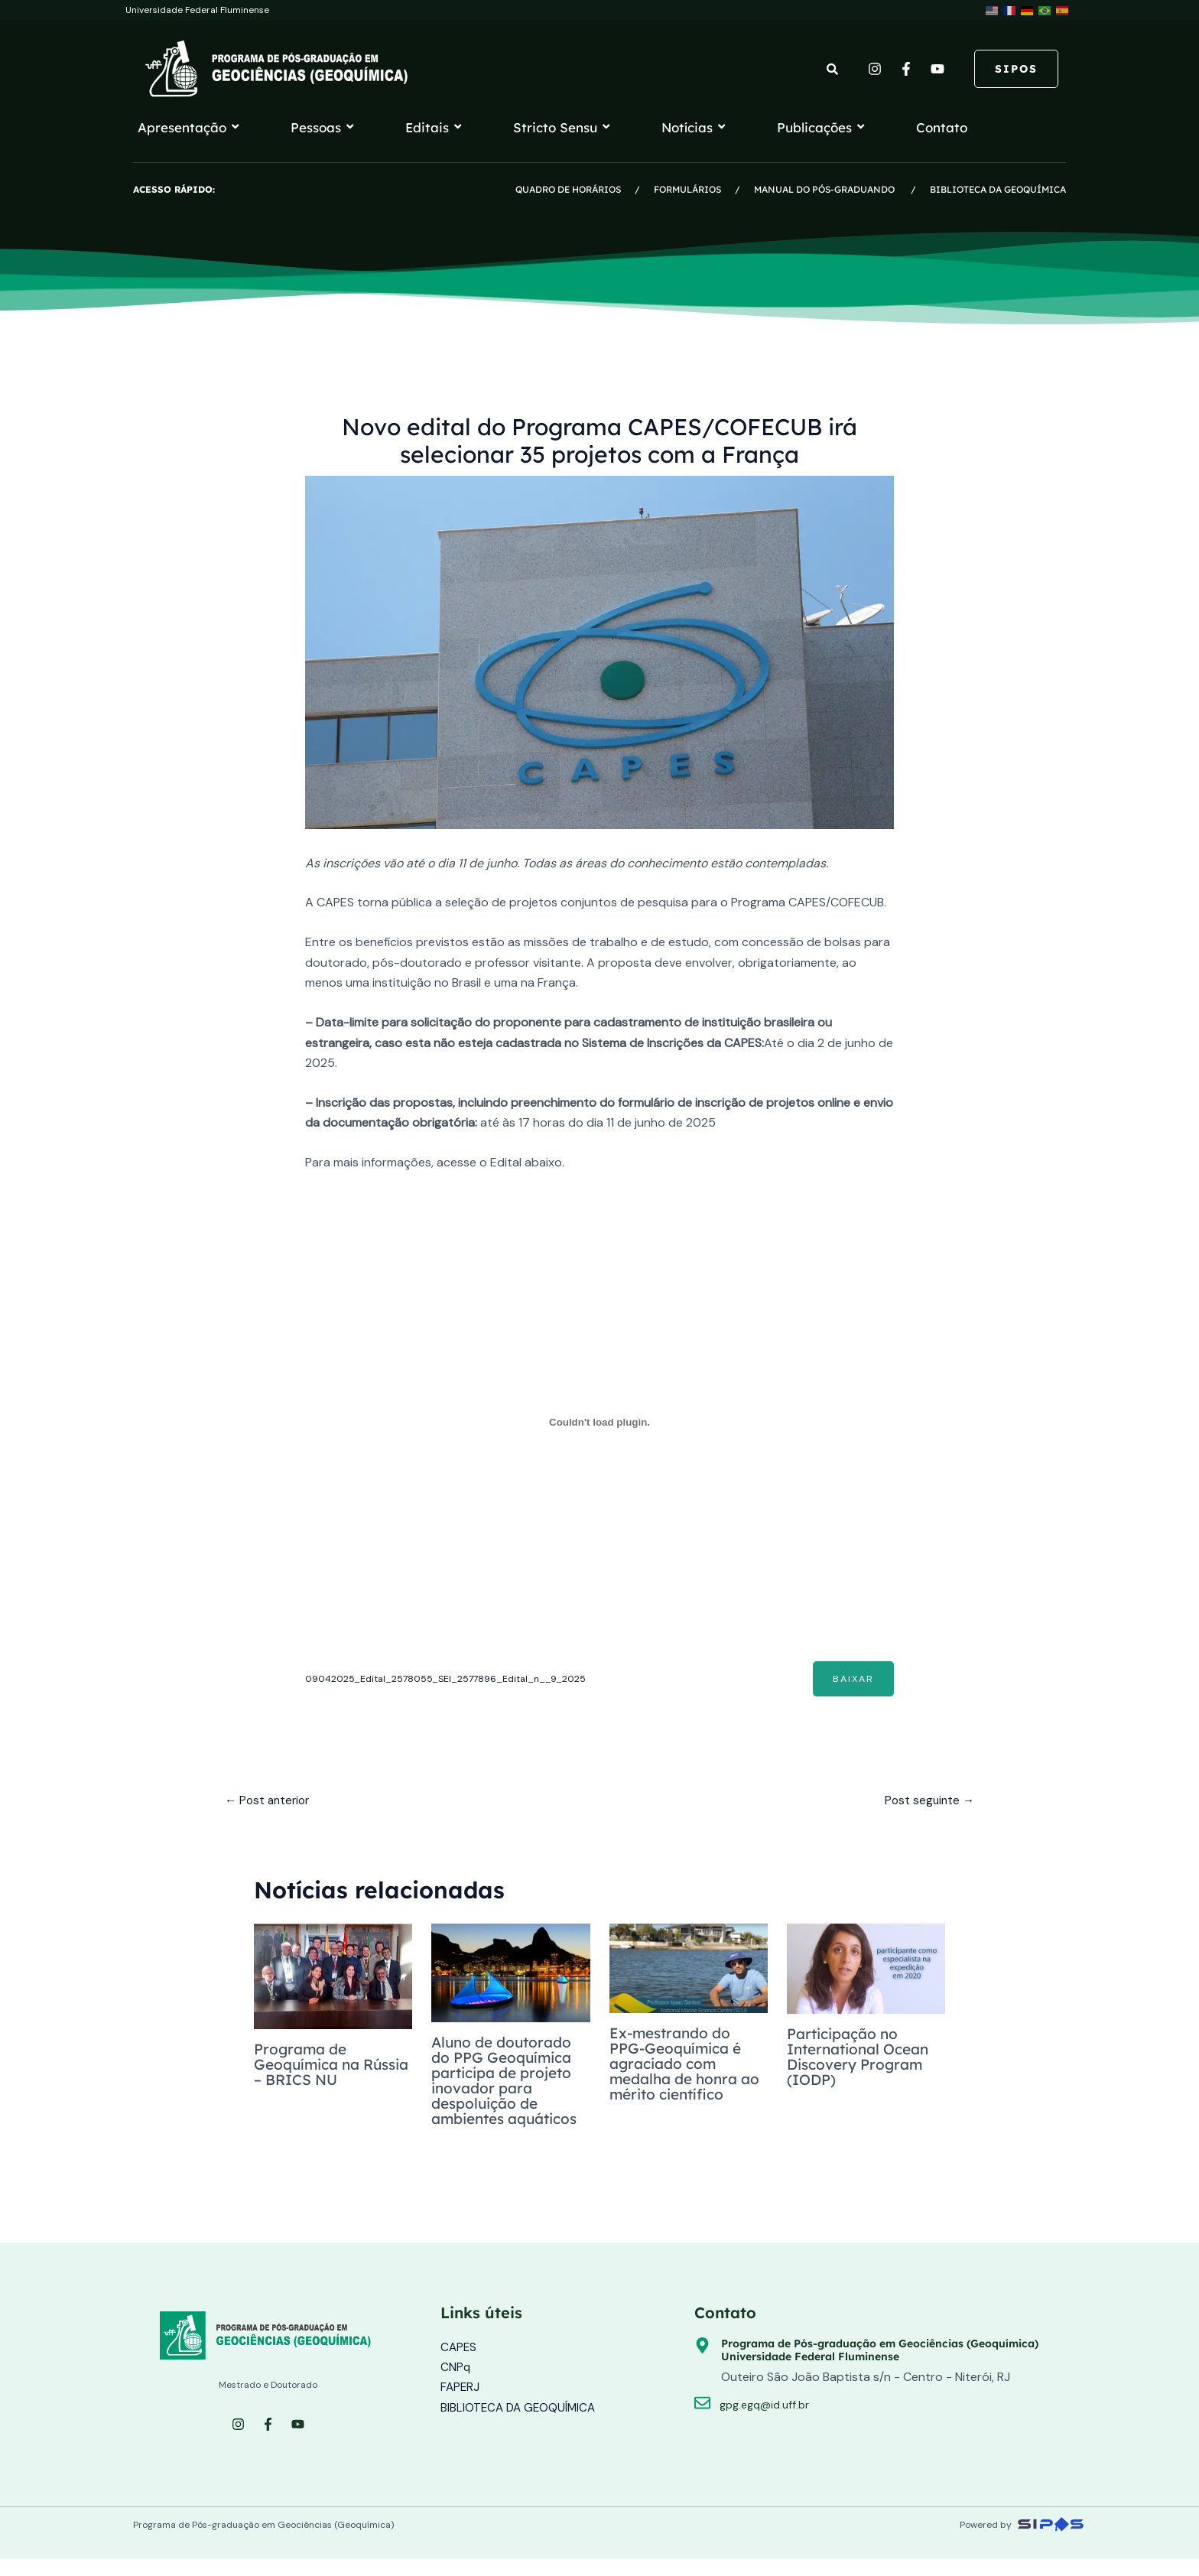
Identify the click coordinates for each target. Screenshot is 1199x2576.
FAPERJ (460, 2404)
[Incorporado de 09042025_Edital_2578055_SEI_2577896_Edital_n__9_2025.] (600, 1421)
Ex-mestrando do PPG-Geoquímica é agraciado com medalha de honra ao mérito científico (682, 2065)
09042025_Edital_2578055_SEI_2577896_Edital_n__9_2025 (450, 1678)
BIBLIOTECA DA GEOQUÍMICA (998, 189)
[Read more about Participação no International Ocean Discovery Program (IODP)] (866, 1971)
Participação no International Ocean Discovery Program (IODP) (864, 2058)
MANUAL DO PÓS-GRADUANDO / (842, 189)
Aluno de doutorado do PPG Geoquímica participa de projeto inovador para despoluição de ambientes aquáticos (507, 2089)
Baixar (852, 1679)
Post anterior (269, 1802)
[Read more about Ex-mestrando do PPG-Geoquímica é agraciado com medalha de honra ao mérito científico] (688, 1970)
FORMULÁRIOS (687, 189)
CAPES (459, 2364)
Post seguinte (928, 1802)
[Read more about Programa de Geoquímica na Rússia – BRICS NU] (333, 1978)
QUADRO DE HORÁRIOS (569, 189)
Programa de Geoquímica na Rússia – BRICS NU (326, 2066)
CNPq (455, 2384)
